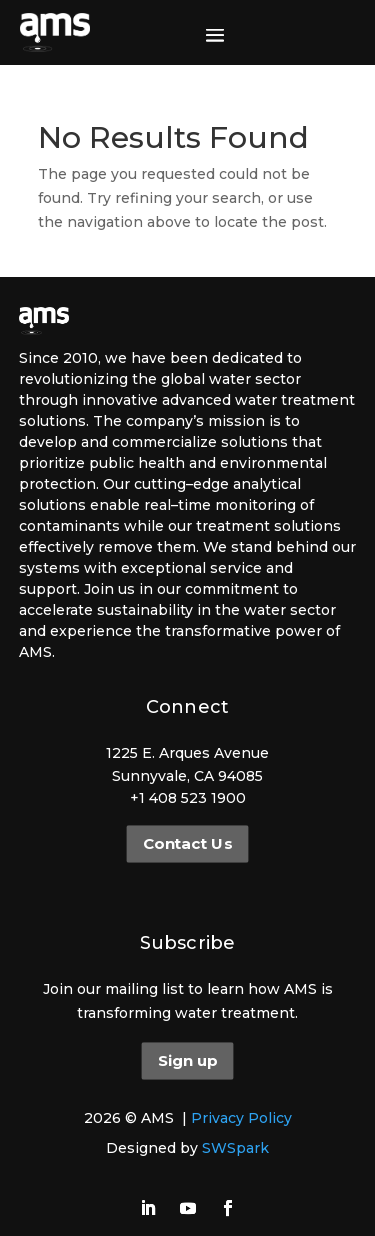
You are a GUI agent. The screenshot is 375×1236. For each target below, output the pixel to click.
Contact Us (187, 844)
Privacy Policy (241, 1118)
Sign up (187, 1061)
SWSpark (235, 1148)
